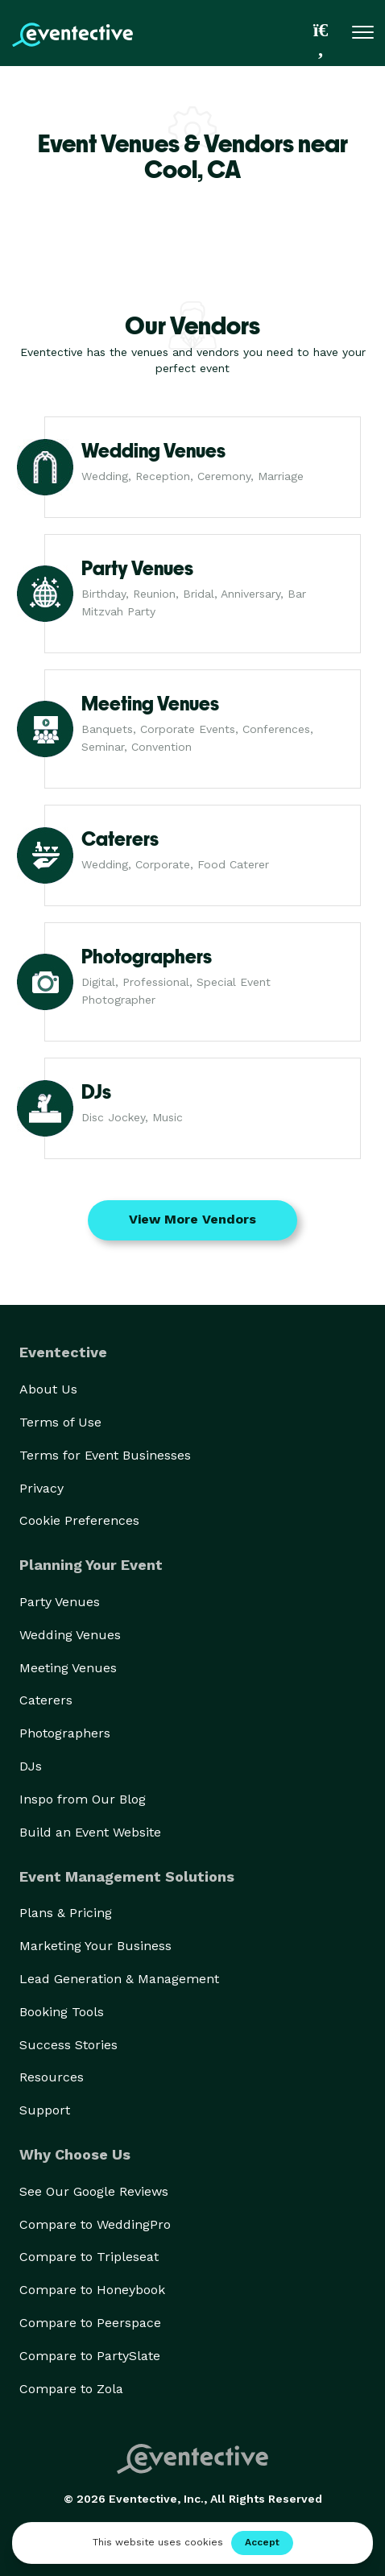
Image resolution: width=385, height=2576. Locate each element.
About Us (48, 1389)
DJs (30, 1766)
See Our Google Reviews (93, 2191)
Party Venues (59, 1601)
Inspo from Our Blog (82, 1799)
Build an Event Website (90, 1832)
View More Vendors (192, 1219)
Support (44, 2110)
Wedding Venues (70, 1634)
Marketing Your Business (95, 1945)
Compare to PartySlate (89, 2355)
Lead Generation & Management (119, 1978)
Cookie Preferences (79, 1520)
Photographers (64, 1733)
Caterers (45, 1700)
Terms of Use (60, 1422)
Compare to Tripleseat (89, 2256)
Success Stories (68, 2044)
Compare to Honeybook (92, 2289)
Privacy (41, 1488)
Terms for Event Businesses (105, 1455)
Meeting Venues (68, 1667)
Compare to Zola (71, 2388)
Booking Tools (61, 2011)
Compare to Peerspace (90, 2322)
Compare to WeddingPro (95, 2224)
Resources (51, 2077)
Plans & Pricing (65, 1912)
